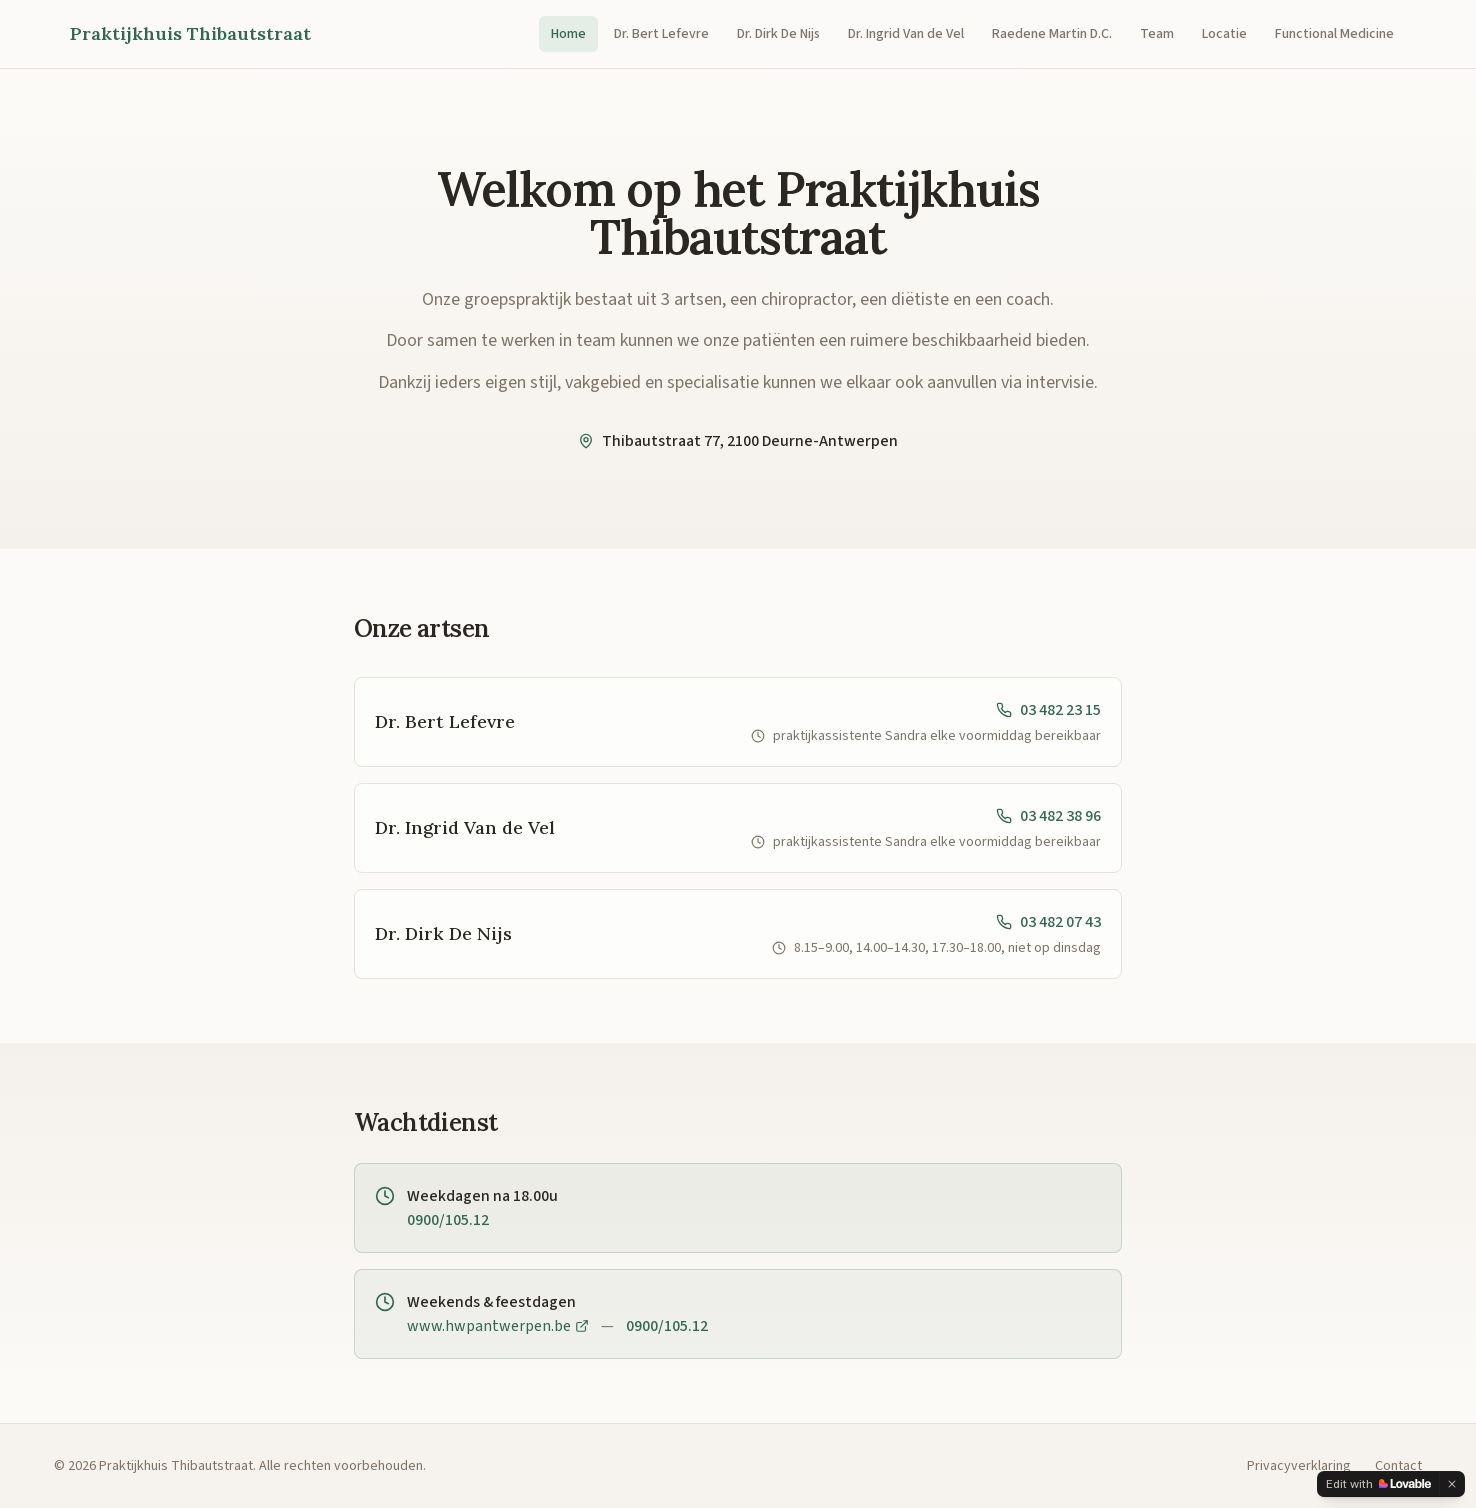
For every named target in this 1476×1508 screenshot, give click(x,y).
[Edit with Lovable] (1378, 1484)
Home (568, 34)
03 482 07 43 (1048, 922)
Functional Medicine (1334, 34)
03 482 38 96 (1048, 816)
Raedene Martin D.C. (1052, 34)
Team (1157, 34)
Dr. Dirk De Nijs (778, 34)
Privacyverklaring (1299, 1466)
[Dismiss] (1452, 1484)
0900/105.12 (448, 1220)
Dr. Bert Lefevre (661, 34)
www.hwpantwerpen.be (498, 1326)
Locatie (1224, 34)
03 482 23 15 (1048, 710)
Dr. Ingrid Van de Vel (906, 34)
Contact (1398, 1466)
